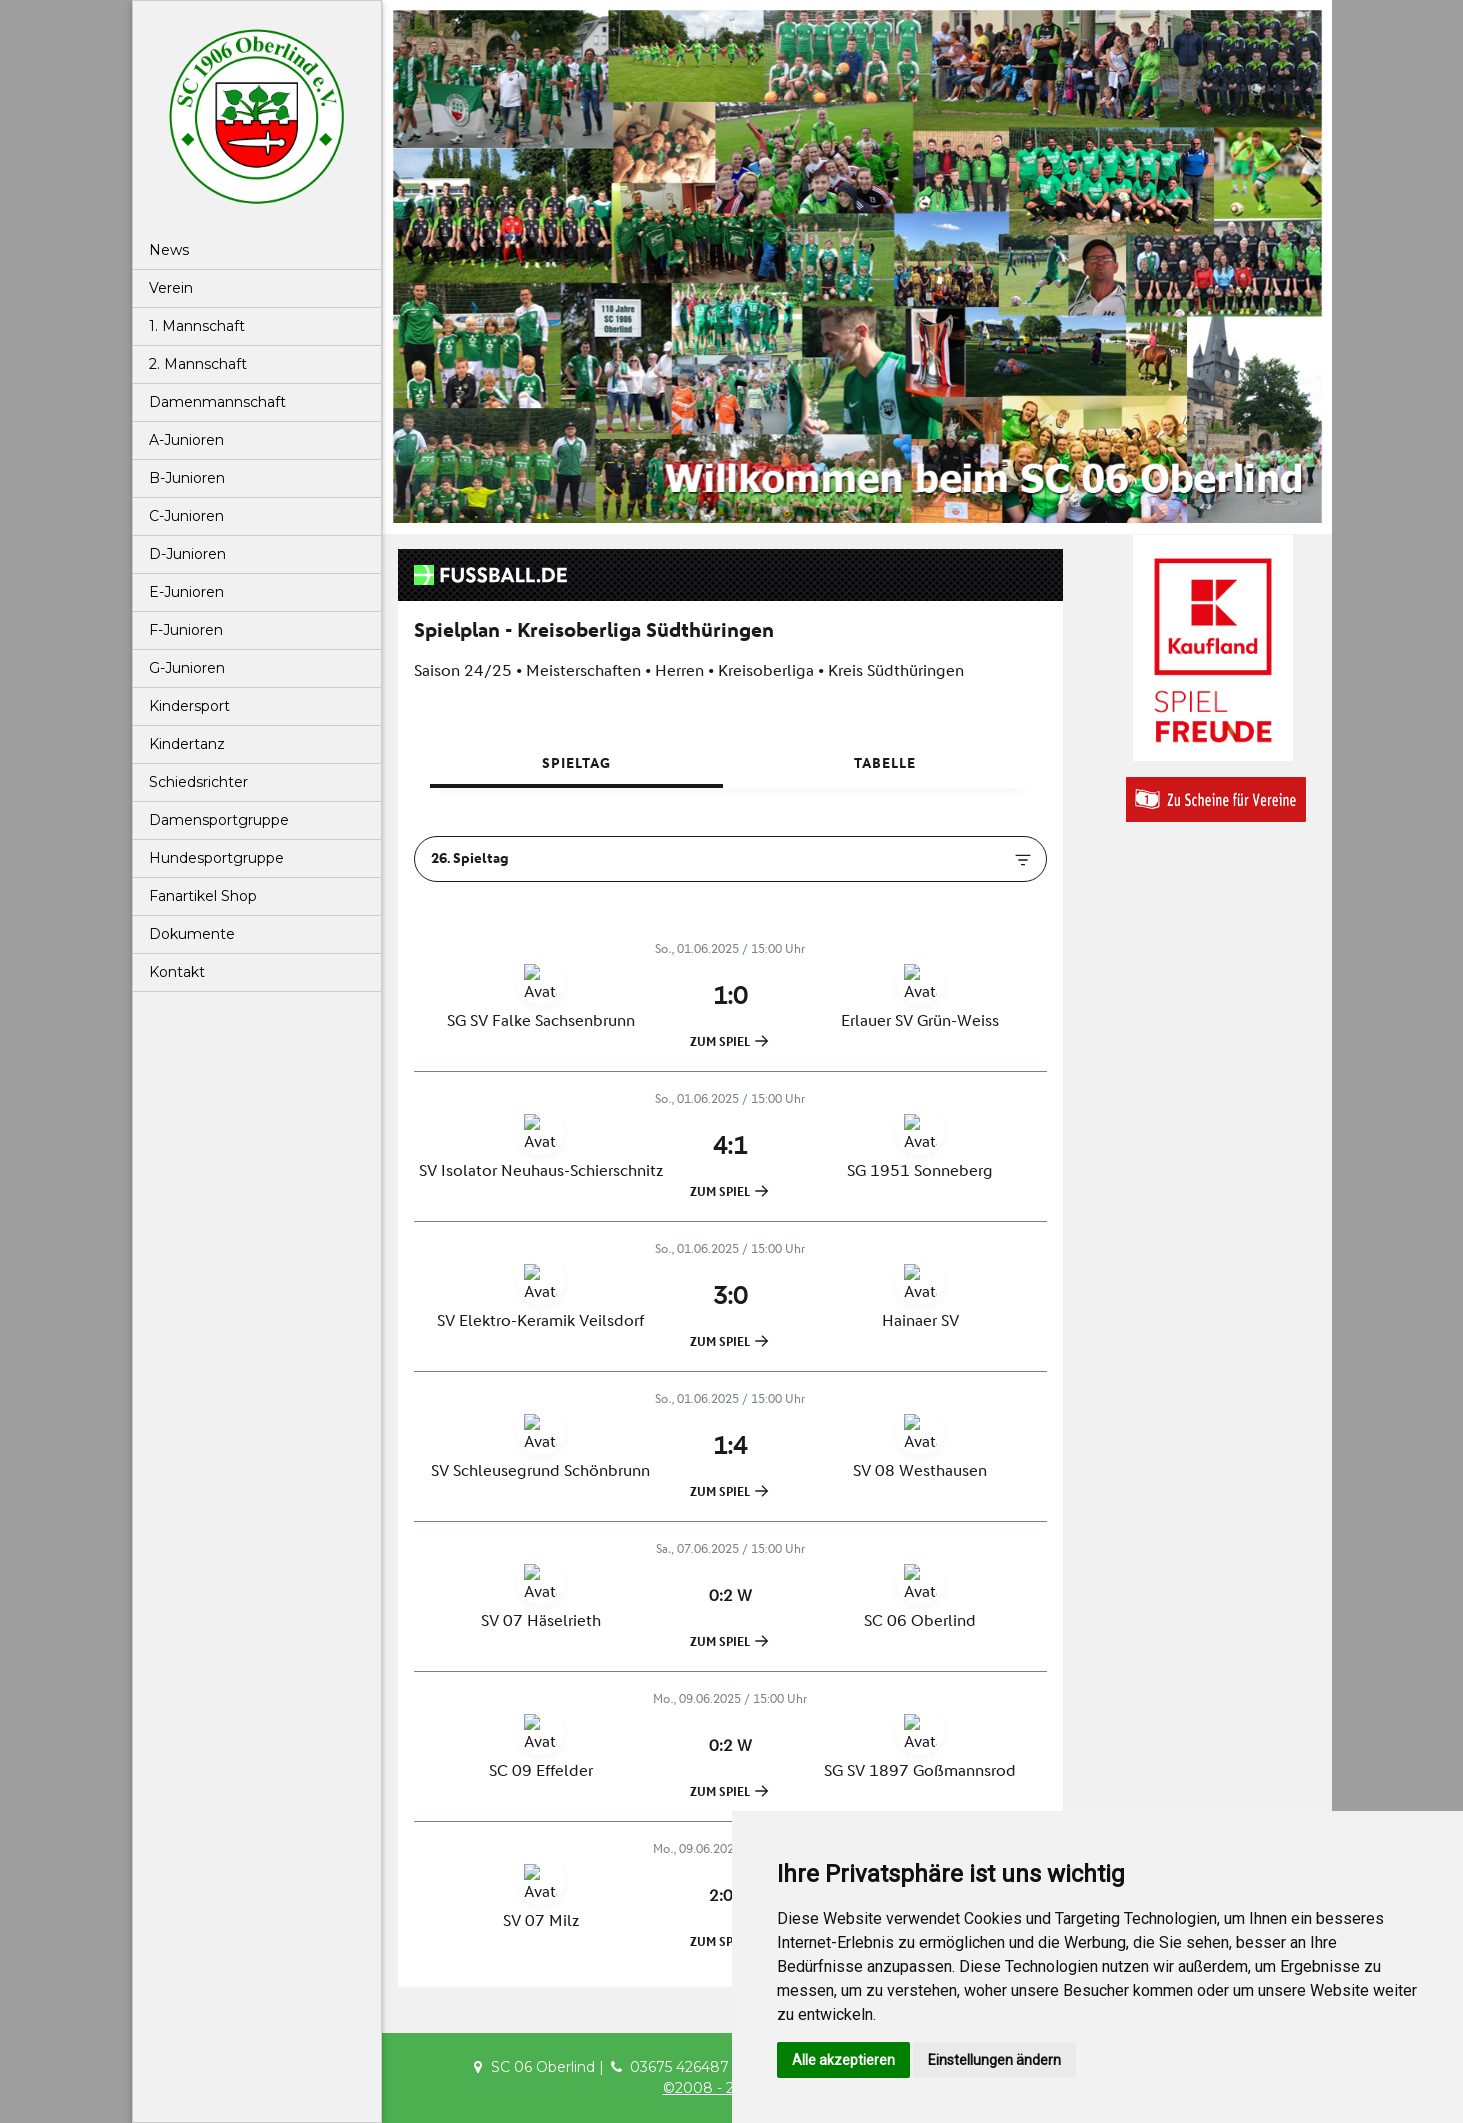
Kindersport (189, 706)
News (169, 250)
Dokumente (192, 934)
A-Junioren (186, 440)
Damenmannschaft (217, 402)
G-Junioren (187, 668)
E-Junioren (186, 592)
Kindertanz (187, 744)
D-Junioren (187, 554)
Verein (171, 288)
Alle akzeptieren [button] (843, 2060)
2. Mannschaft (198, 364)
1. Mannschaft (197, 326)
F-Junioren (186, 630)
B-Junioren (187, 478)
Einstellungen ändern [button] (994, 2060)
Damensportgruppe (219, 820)
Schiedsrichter (198, 782)
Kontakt (177, 972)
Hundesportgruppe (216, 858)
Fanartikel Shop (203, 896)
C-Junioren (186, 516)
